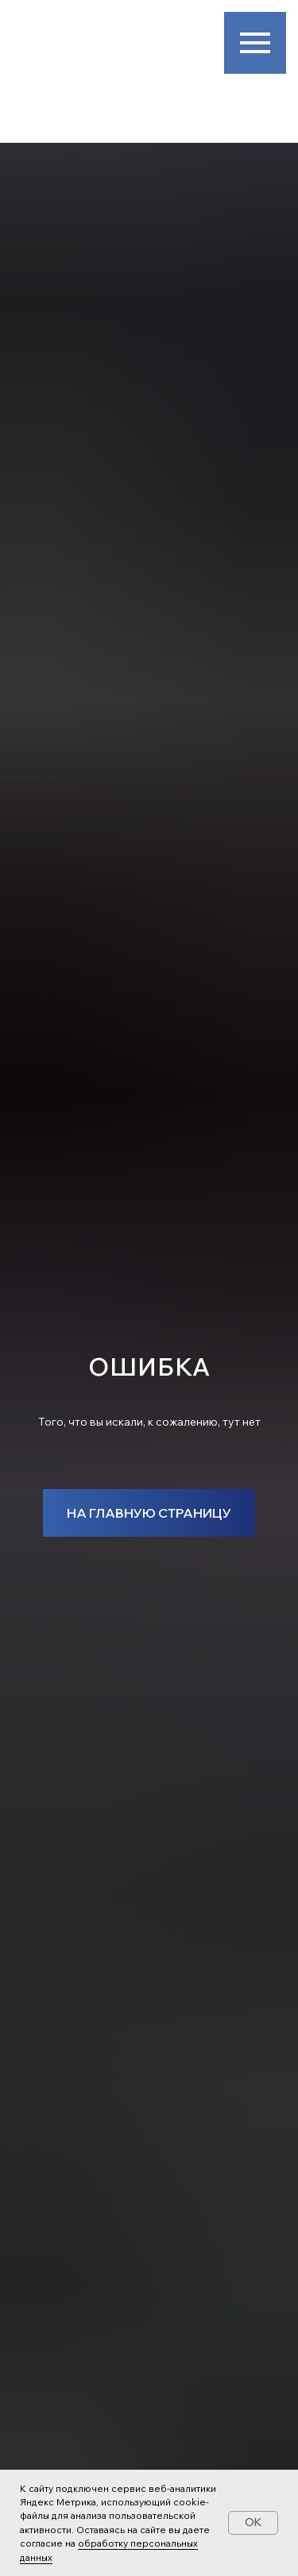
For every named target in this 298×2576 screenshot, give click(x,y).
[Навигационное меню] (255, 43)
